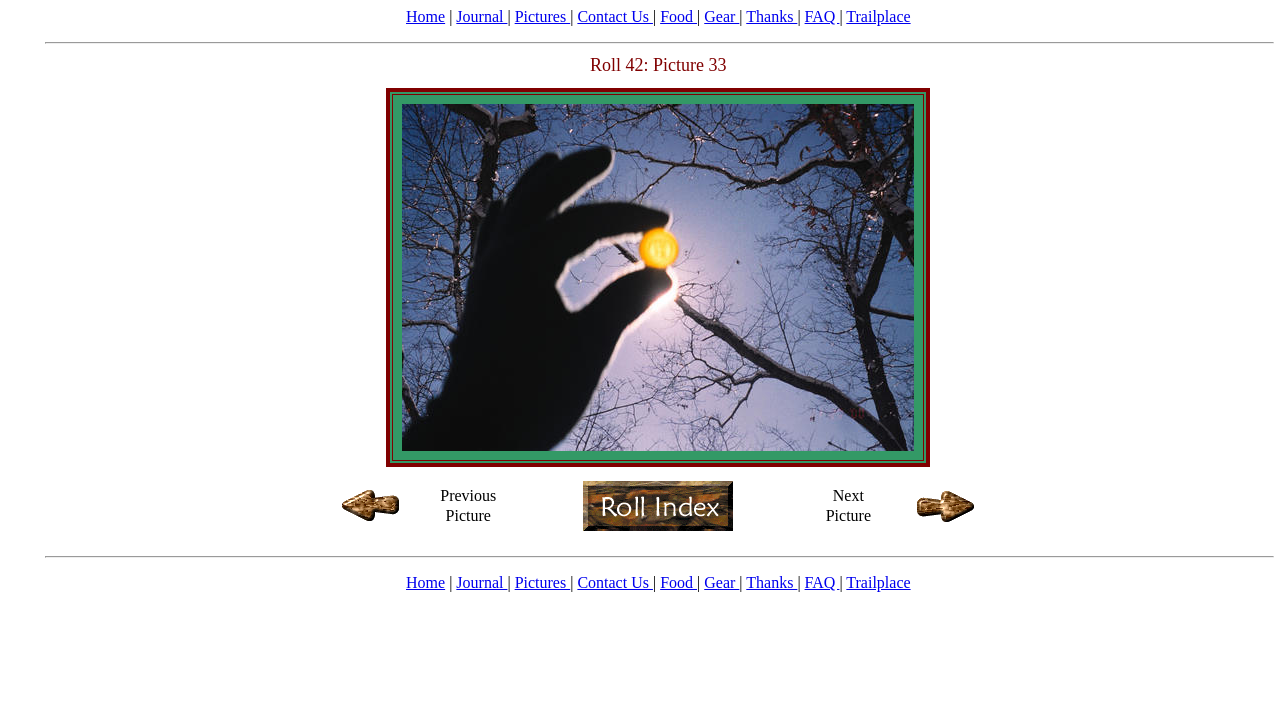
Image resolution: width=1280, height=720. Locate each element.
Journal (481, 16)
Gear (721, 16)
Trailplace (878, 16)
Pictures (543, 16)
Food (678, 16)
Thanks (771, 16)
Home (425, 16)
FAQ (822, 16)
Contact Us (615, 16)
